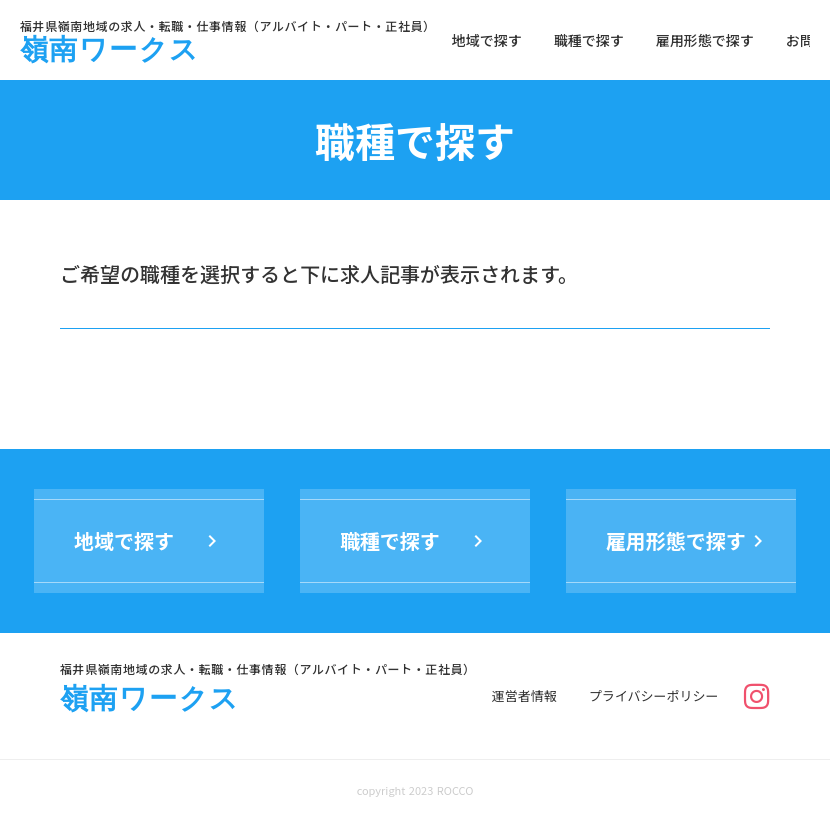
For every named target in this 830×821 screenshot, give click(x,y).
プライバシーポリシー (654, 696)
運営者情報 (524, 696)
